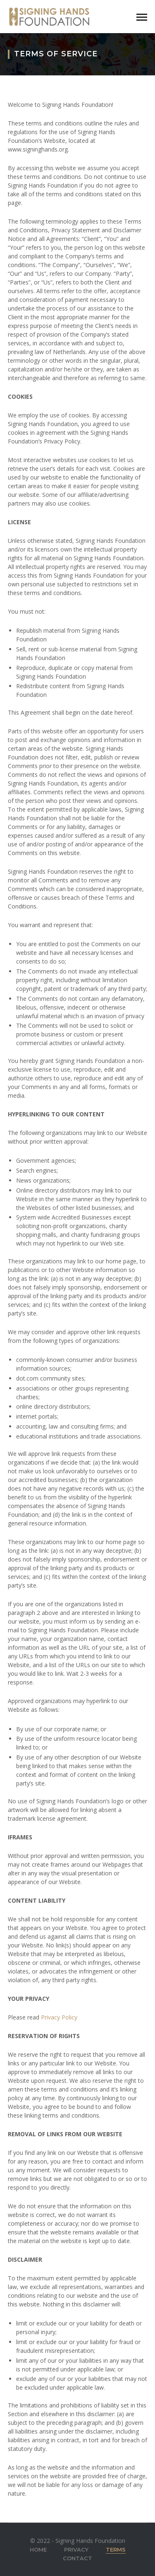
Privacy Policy (59, 2017)
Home (38, 2549)
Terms (116, 2549)
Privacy (76, 2549)
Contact (77, 2558)
